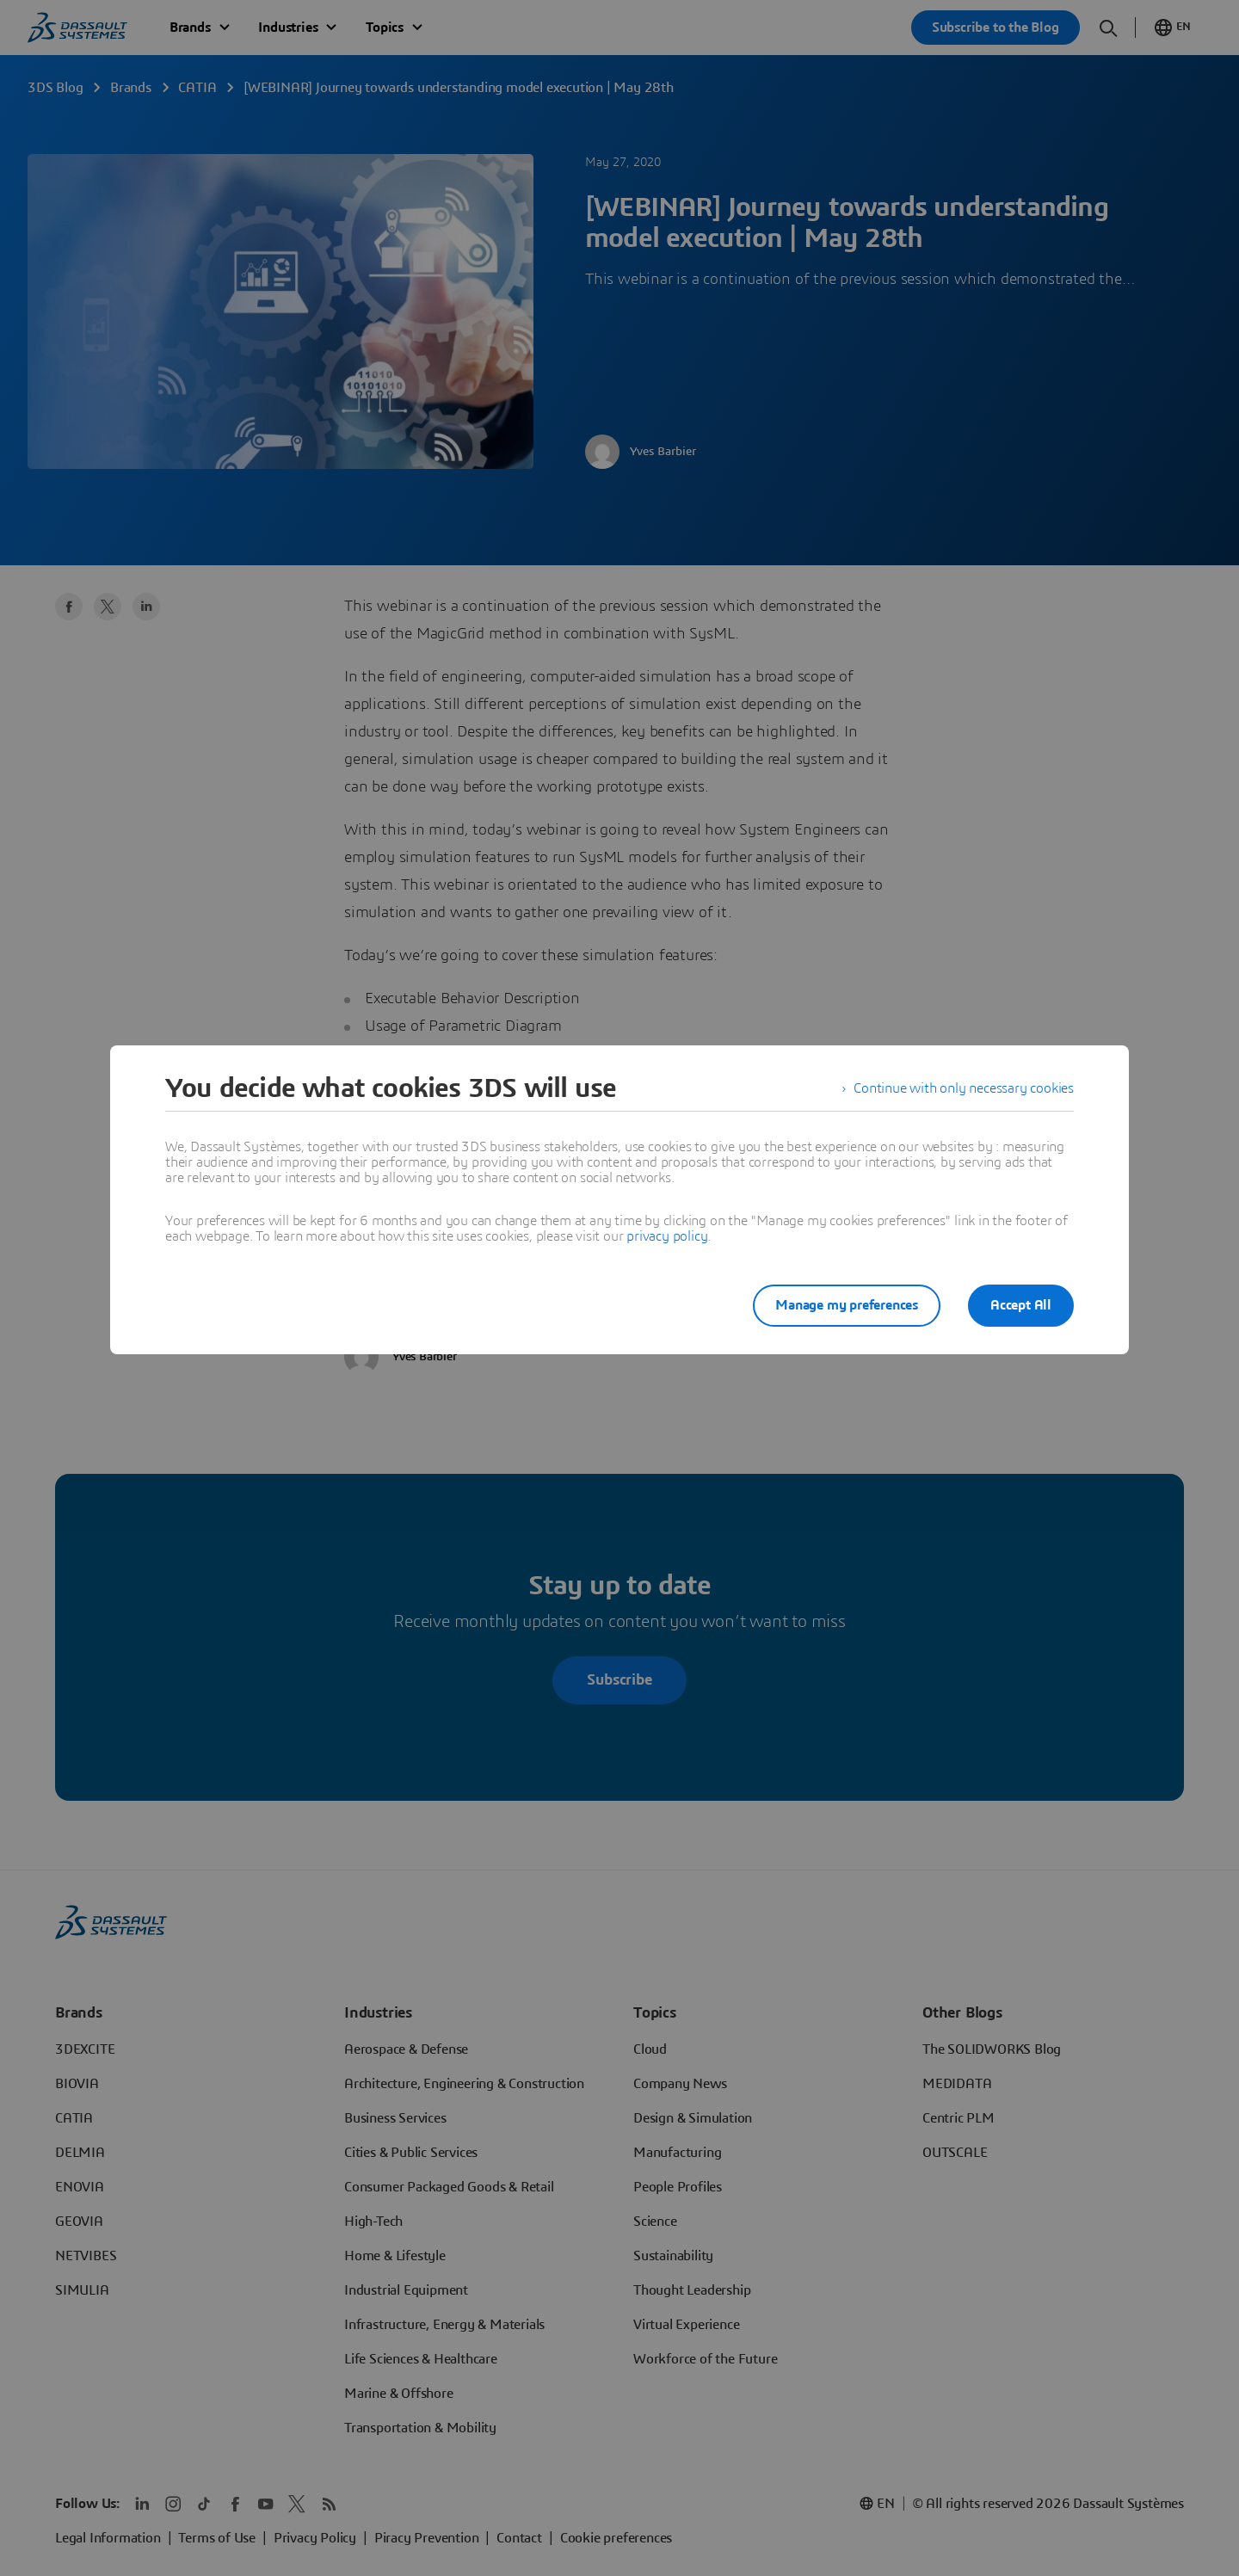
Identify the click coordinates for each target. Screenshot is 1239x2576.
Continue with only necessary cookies (964, 1088)
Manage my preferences (846, 1305)
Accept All (1020, 1305)
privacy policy (666, 1236)
